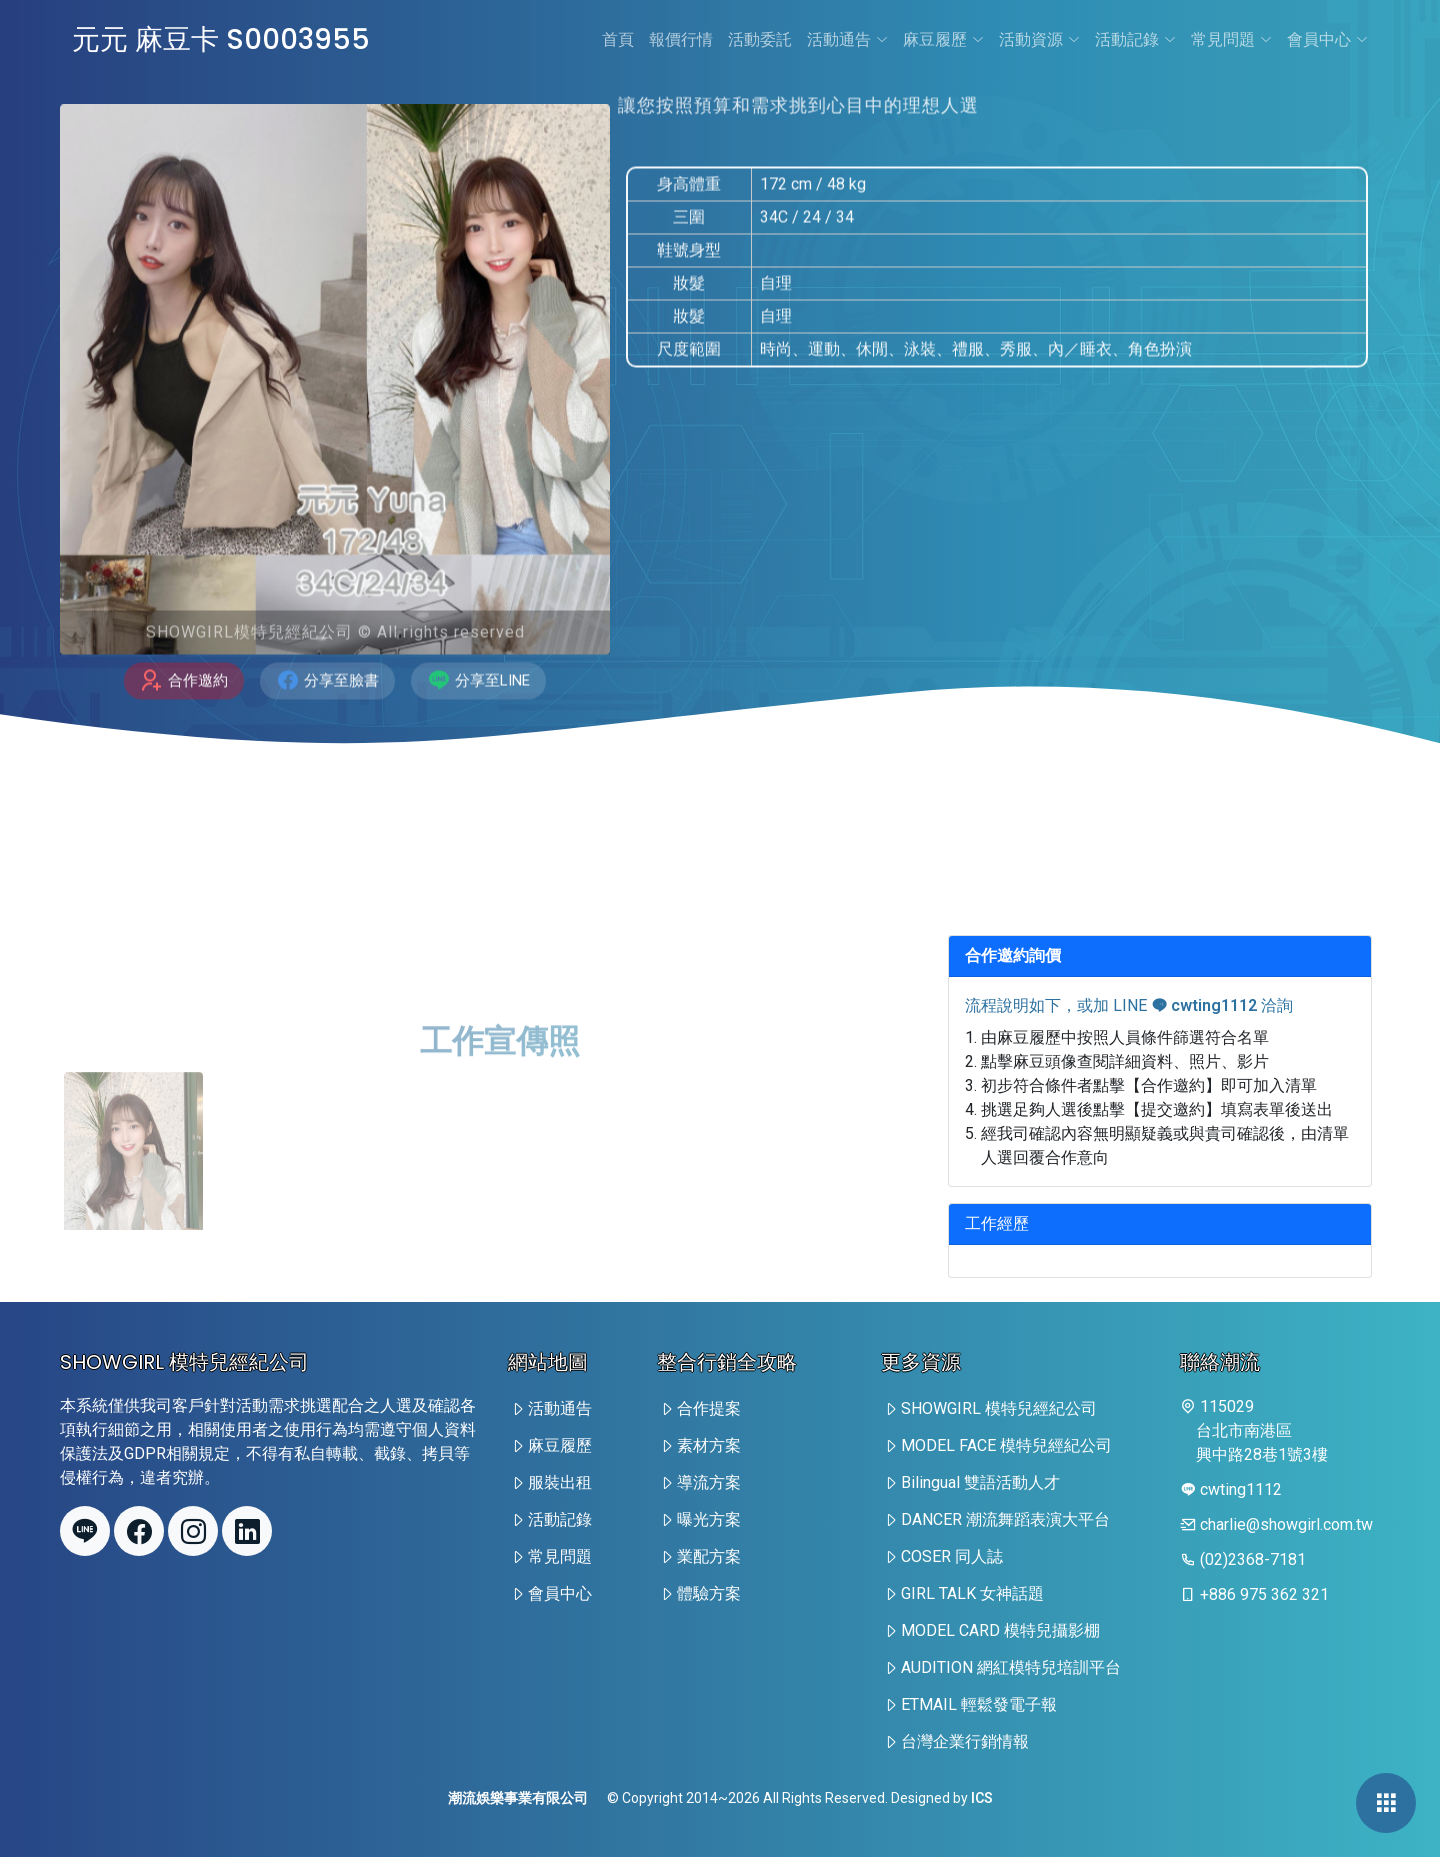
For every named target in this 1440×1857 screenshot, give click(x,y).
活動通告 (847, 39)
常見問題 (1231, 39)
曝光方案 (709, 1519)
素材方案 (709, 1445)
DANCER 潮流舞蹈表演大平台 (1005, 1519)
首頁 (618, 39)
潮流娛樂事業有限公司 (518, 1798)
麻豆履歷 (943, 39)
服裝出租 (560, 1482)
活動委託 (760, 39)
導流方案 (709, 1482)
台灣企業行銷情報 (965, 1741)
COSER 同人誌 (952, 1556)
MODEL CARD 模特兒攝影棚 (1000, 1630)
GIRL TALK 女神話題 (972, 1593)
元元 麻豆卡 (221, 39)
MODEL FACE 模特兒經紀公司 (1006, 1445)
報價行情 (681, 39)
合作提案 (709, 1408)
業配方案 (709, 1556)
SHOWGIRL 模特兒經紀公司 (999, 1408)
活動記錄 (1135, 39)
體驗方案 (709, 1593)
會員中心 (1327, 39)
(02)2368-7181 (1253, 1559)
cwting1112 (1204, 1005)
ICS (982, 1798)
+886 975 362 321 (1264, 1594)
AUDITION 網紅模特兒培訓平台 (1011, 1667)
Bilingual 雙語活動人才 (980, 1482)
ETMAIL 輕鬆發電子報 (979, 1704)
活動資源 (1039, 39)
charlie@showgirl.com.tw (1286, 1524)
